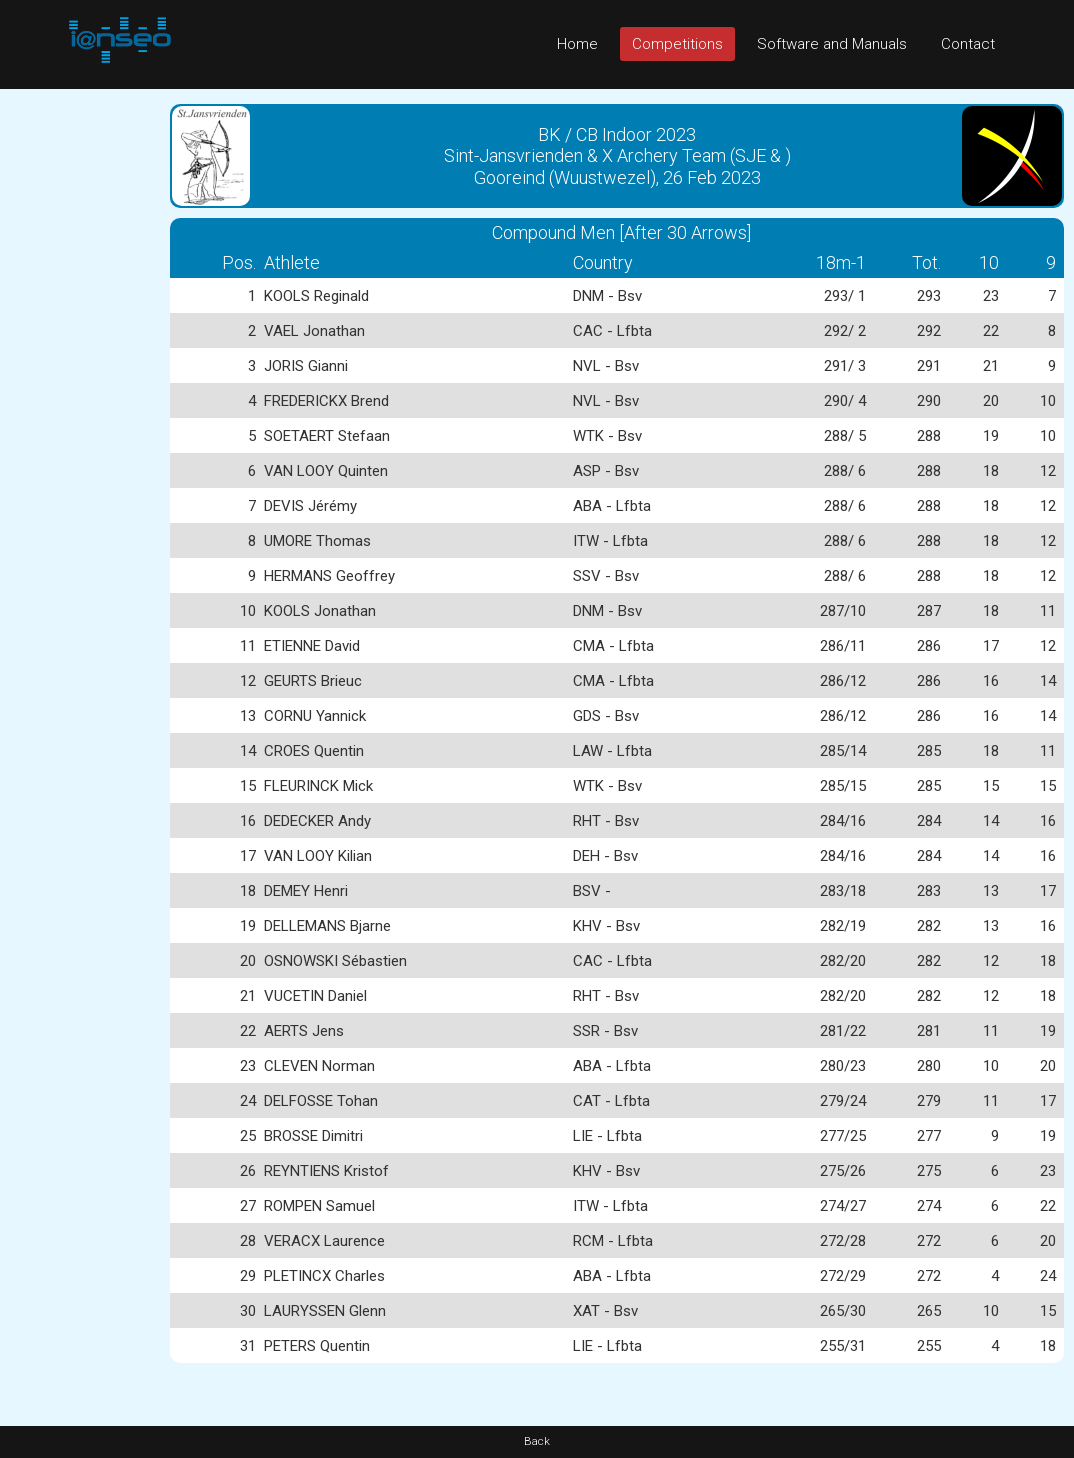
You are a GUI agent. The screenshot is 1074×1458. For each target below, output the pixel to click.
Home (577, 44)
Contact (968, 44)
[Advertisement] (80, 389)
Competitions (677, 44)
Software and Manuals (832, 44)
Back (537, 1441)
